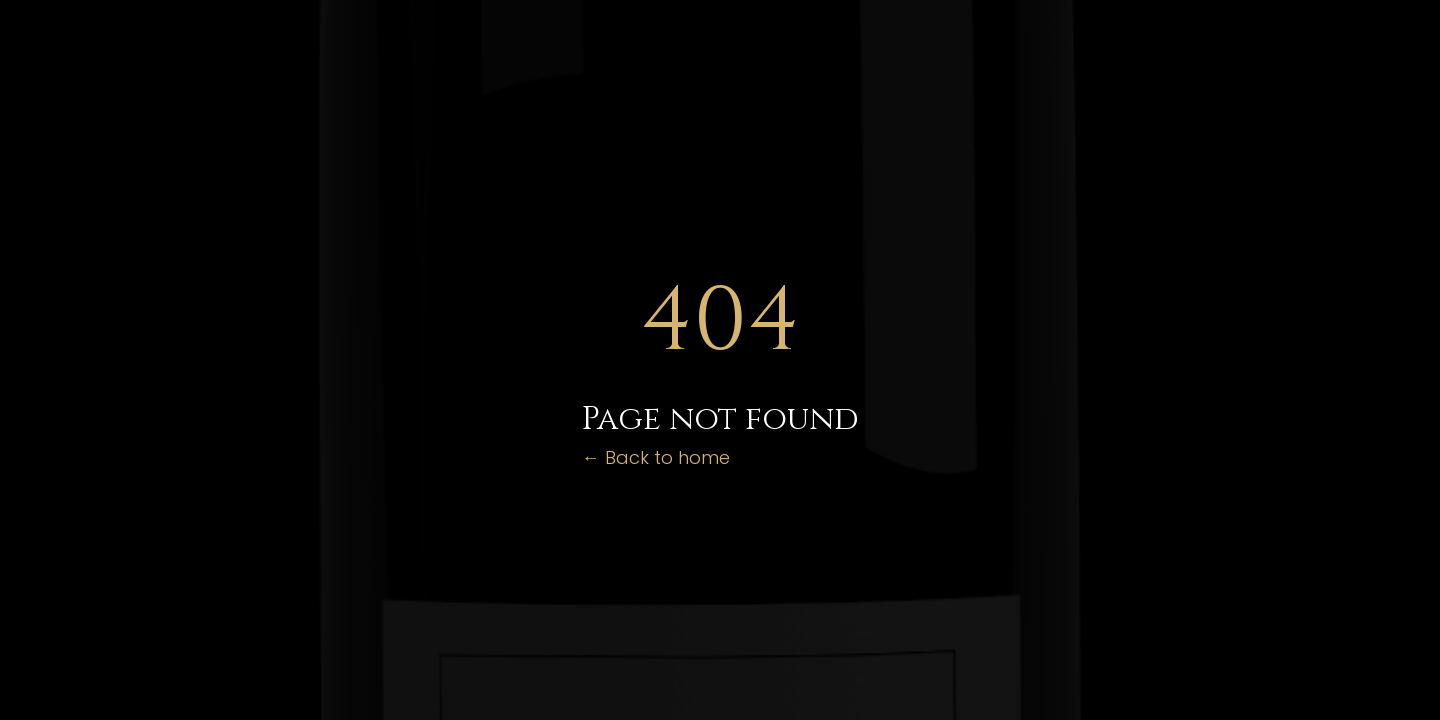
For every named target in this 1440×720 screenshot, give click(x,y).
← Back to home (656, 458)
